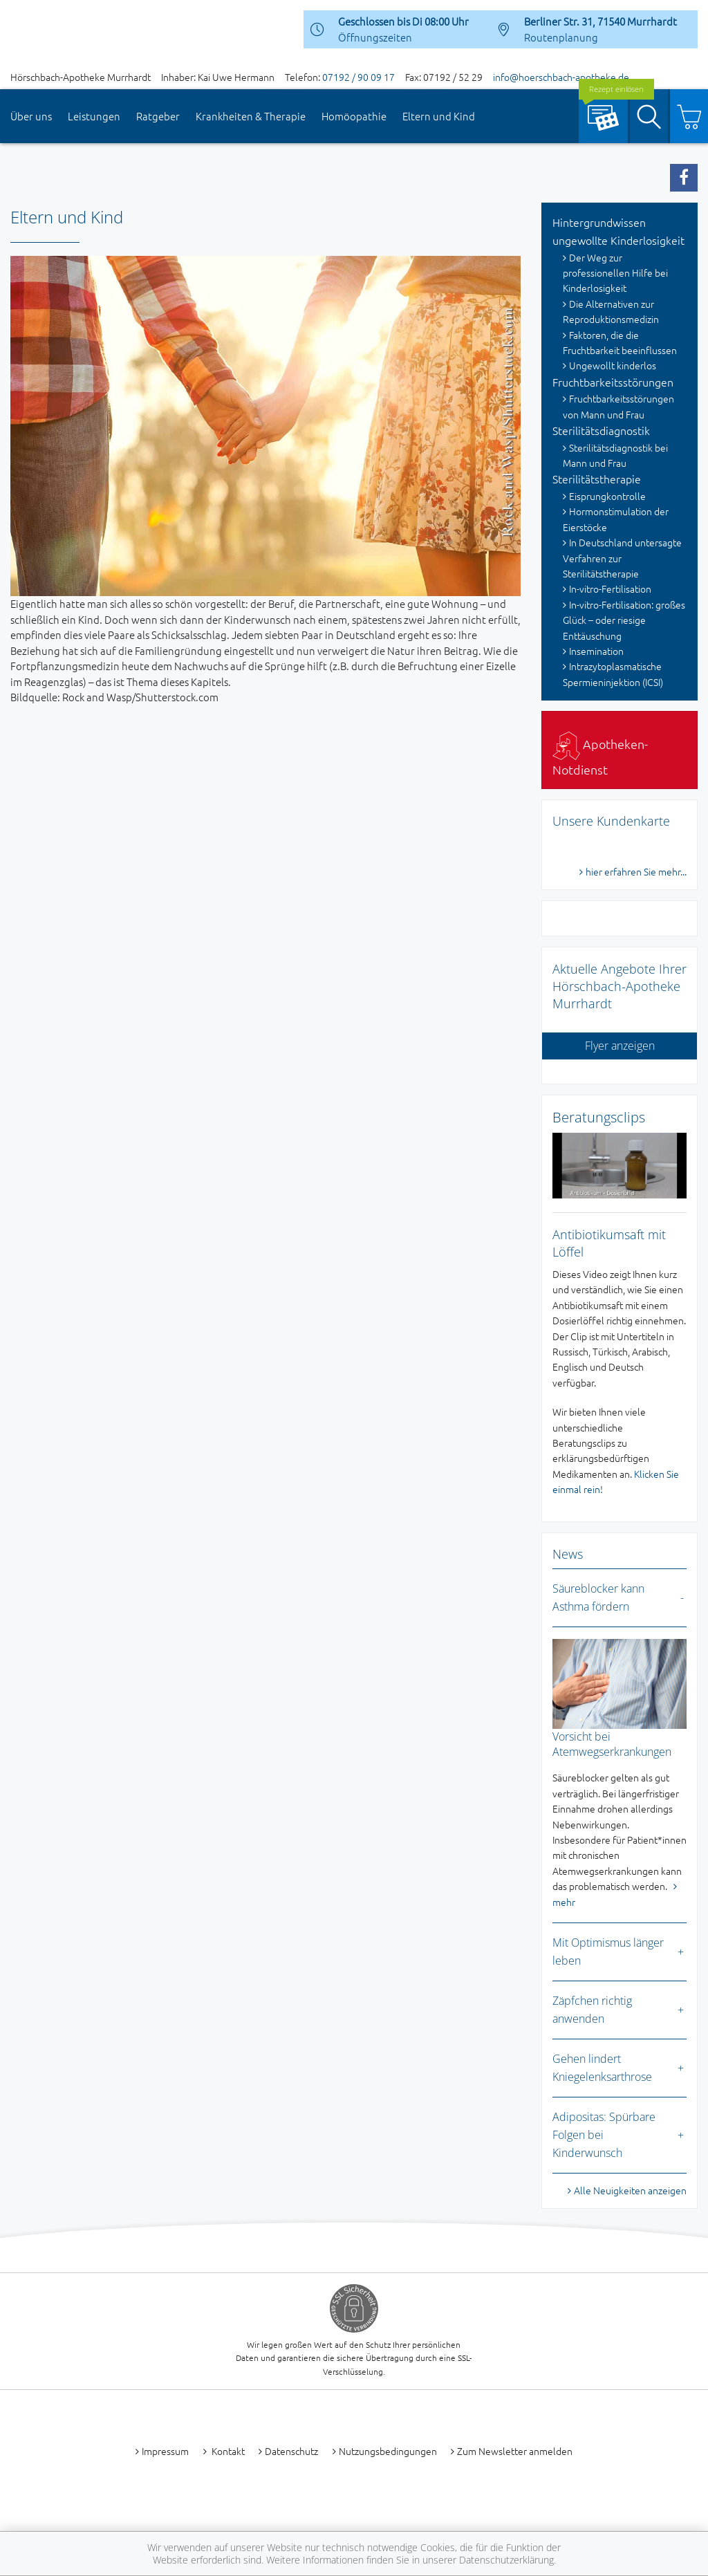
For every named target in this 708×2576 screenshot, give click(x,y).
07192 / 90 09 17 (358, 77)
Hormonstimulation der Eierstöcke (616, 518)
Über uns (31, 116)
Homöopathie (354, 116)
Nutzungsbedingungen (388, 2451)
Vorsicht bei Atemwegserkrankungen (611, 1744)
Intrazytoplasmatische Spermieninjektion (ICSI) (613, 673)
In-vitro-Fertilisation (610, 588)
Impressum (165, 2451)
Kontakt (227, 2451)
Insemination (596, 651)
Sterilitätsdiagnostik (601, 430)
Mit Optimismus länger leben (608, 1951)
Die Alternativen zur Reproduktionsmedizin (611, 311)
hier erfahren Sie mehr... (636, 871)
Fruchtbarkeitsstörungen (612, 381)
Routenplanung (561, 37)
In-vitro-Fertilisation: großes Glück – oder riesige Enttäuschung (624, 619)
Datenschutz (291, 2451)
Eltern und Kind (438, 116)
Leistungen (94, 116)
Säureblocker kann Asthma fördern (598, 1597)
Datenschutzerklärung (506, 2559)
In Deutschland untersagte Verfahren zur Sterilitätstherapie (622, 557)
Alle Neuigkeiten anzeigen (630, 2190)
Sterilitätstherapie (596, 478)
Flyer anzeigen (620, 1045)
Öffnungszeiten (375, 37)
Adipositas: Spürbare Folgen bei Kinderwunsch (603, 2134)
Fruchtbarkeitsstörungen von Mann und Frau (618, 405)
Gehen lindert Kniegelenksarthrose (602, 2067)
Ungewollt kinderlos (612, 365)
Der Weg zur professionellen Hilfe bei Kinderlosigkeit (615, 272)
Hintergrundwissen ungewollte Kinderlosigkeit (618, 231)
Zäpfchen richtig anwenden (592, 2009)
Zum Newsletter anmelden (514, 2451)
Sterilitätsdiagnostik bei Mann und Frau (615, 455)
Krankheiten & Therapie (251, 116)
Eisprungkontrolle (607, 496)
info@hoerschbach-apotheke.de (561, 77)
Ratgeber (158, 116)
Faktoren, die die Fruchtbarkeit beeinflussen (620, 342)
